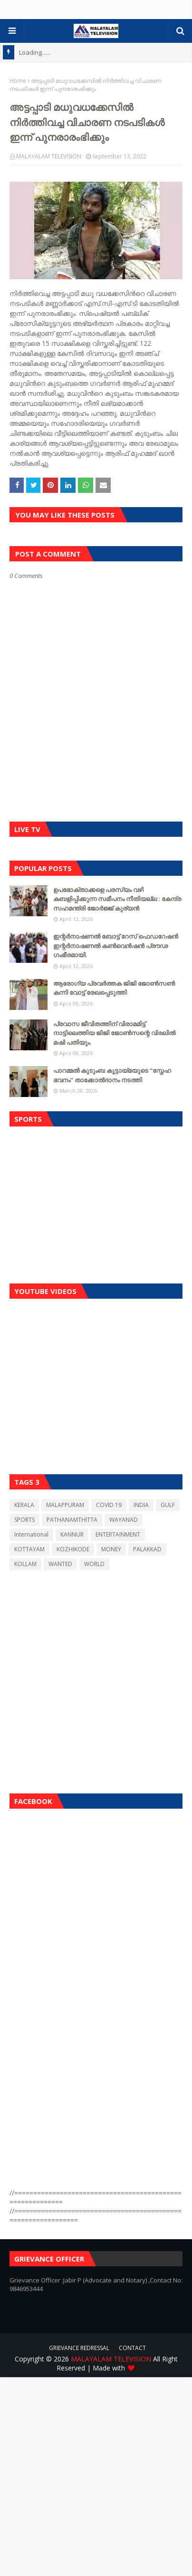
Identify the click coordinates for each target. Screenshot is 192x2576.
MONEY (111, 1549)
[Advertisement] (96, 1202)
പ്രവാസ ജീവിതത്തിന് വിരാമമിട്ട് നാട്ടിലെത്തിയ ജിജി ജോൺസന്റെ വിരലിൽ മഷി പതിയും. (114, 1033)
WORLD (94, 1564)
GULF (168, 1505)
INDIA (141, 1505)
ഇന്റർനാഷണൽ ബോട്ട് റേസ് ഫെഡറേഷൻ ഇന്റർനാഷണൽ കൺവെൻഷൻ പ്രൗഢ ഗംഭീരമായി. (115, 945)
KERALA (24, 1505)
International (31, 1534)
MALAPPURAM (65, 1505)
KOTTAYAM (29, 1549)
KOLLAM (25, 1564)
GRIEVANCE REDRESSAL (79, 2348)
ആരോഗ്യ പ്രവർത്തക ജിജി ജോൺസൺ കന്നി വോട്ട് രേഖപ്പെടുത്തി (114, 988)
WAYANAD (123, 1520)
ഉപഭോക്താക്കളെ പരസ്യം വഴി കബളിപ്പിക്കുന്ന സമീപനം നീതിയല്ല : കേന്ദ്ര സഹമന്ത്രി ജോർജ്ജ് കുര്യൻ (117, 898)
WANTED (60, 1564)
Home (18, 81)
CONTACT (132, 2348)
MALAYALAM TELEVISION (48, 156)
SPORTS (24, 1520)
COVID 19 (109, 1505)
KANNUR (72, 1534)
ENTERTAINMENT (118, 1534)
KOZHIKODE (73, 1549)
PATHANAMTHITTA (72, 1520)
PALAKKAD (147, 1549)
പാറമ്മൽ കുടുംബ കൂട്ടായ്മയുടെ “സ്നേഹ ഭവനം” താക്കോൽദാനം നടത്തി (112, 1075)
